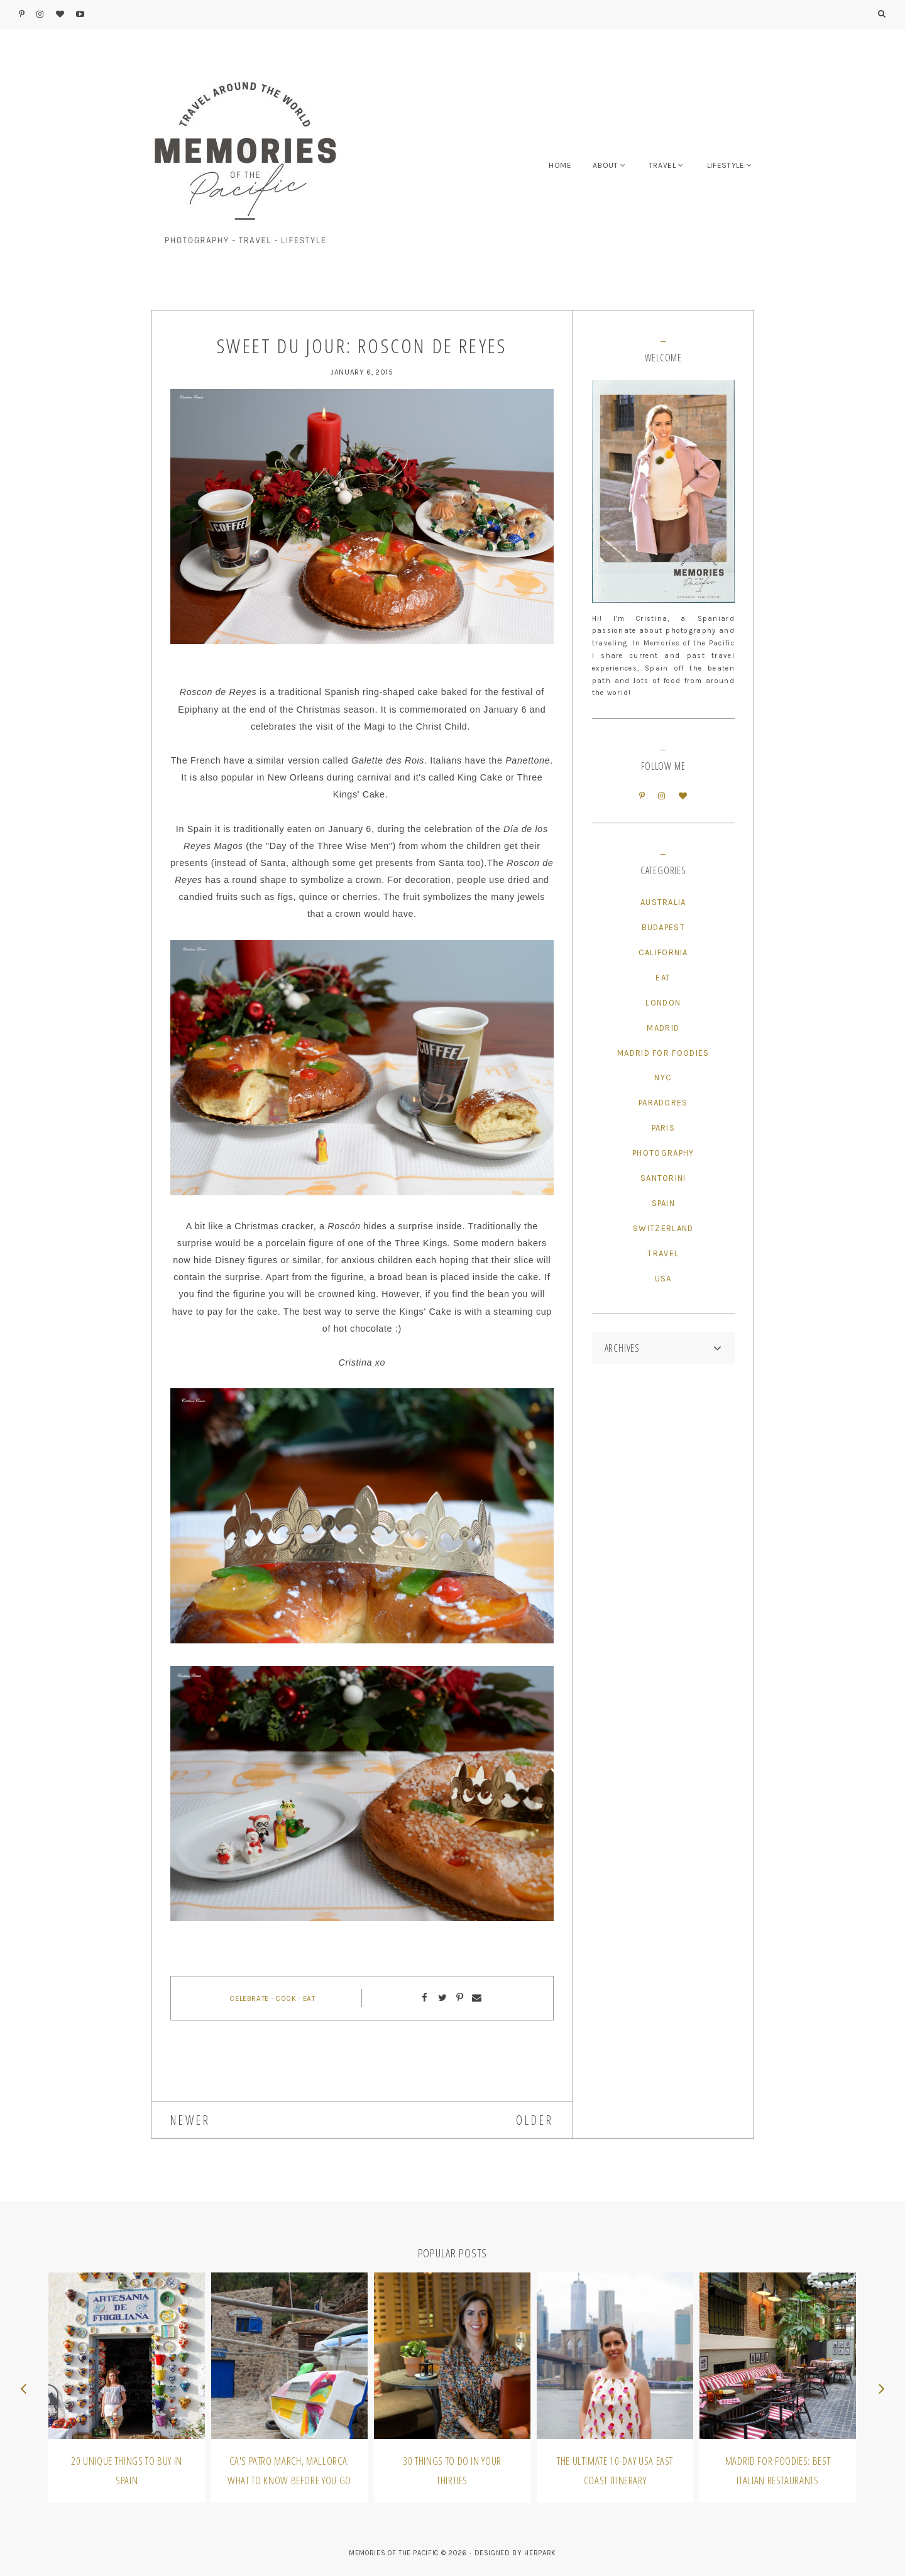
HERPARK (540, 2553)
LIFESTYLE (726, 165)
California (663, 952)
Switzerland (663, 1228)
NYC (663, 1077)
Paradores (663, 1102)
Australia (663, 902)
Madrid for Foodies (663, 1053)
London (663, 1002)
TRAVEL (662, 165)
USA (663, 1278)
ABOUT (605, 165)
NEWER (190, 2120)
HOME (560, 165)
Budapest (663, 927)
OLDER (535, 2120)
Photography (663, 1153)
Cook (286, 1998)
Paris (664, 1127)
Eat (309, 1998)
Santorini (663, 1178)
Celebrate (249, 1998)
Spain (664, 1203)
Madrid (663, 1028)
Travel (663, 1253)
